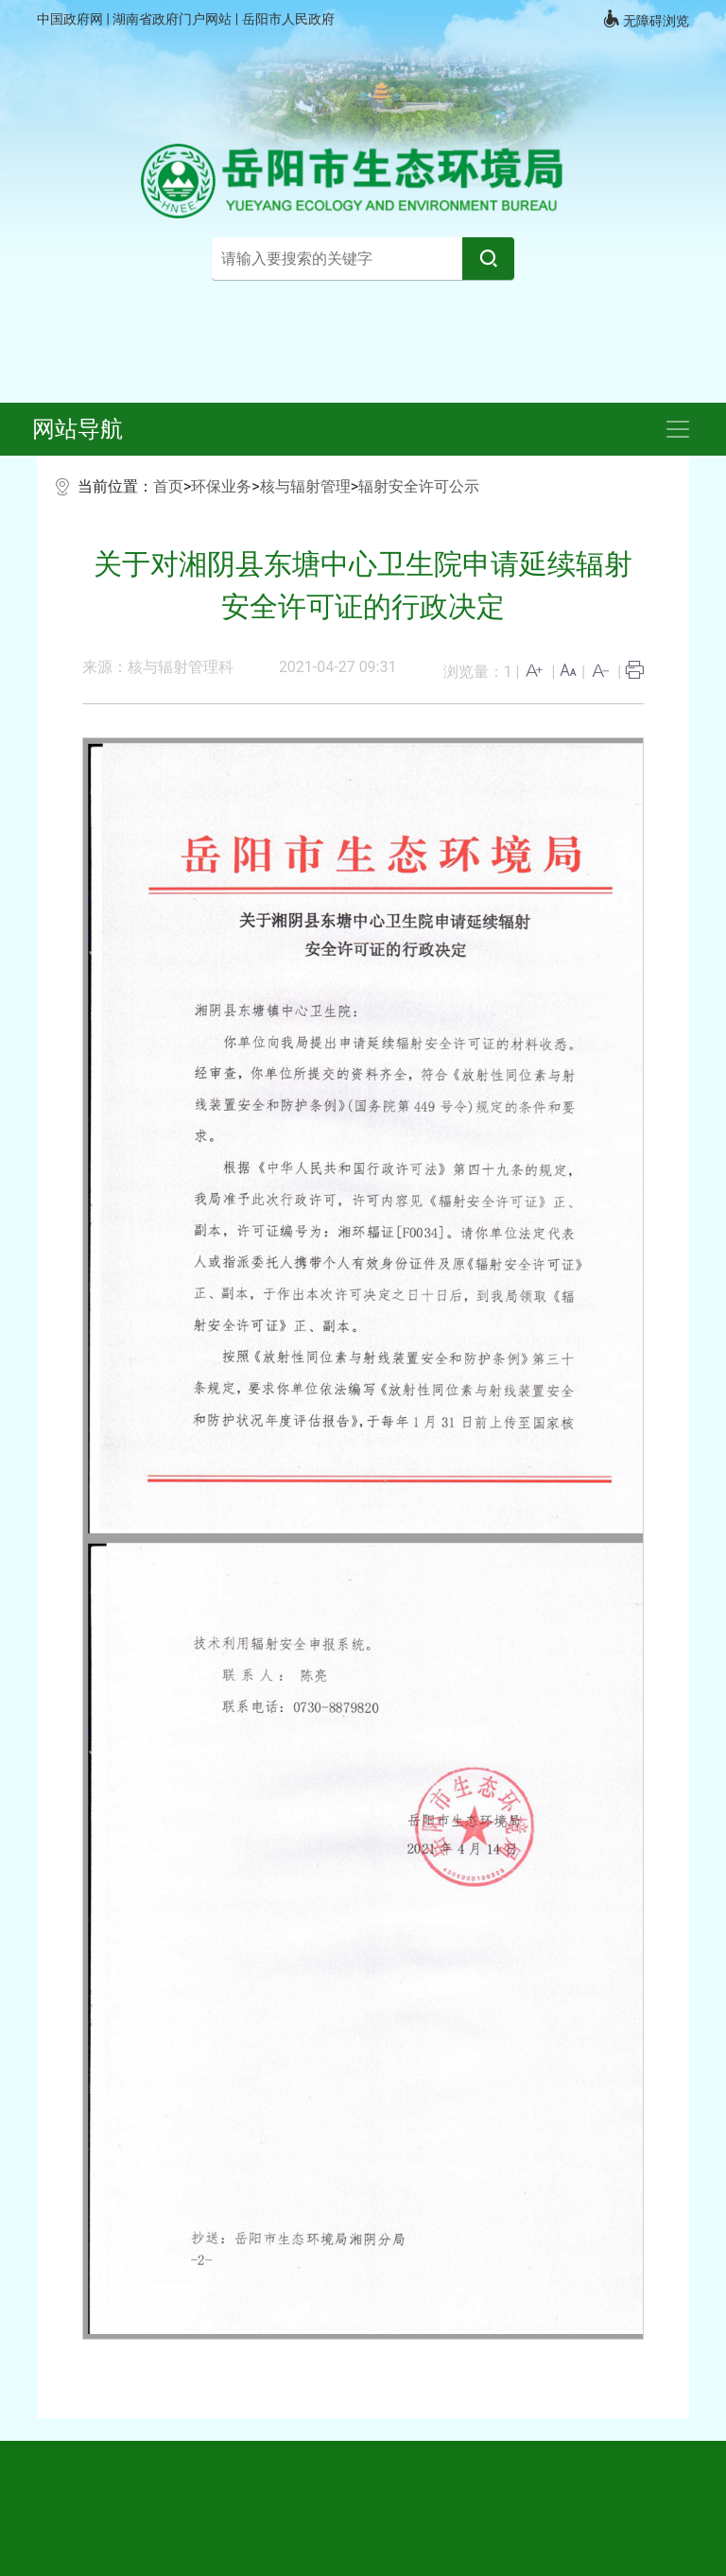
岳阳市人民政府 (288, 18)
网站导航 (77, 429)
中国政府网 (71, 18)
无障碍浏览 (645, 18)
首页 (168, 486)
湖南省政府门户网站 (173, 18)
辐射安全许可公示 (418, 486)
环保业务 (221, 486)
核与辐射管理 (305, 486)
